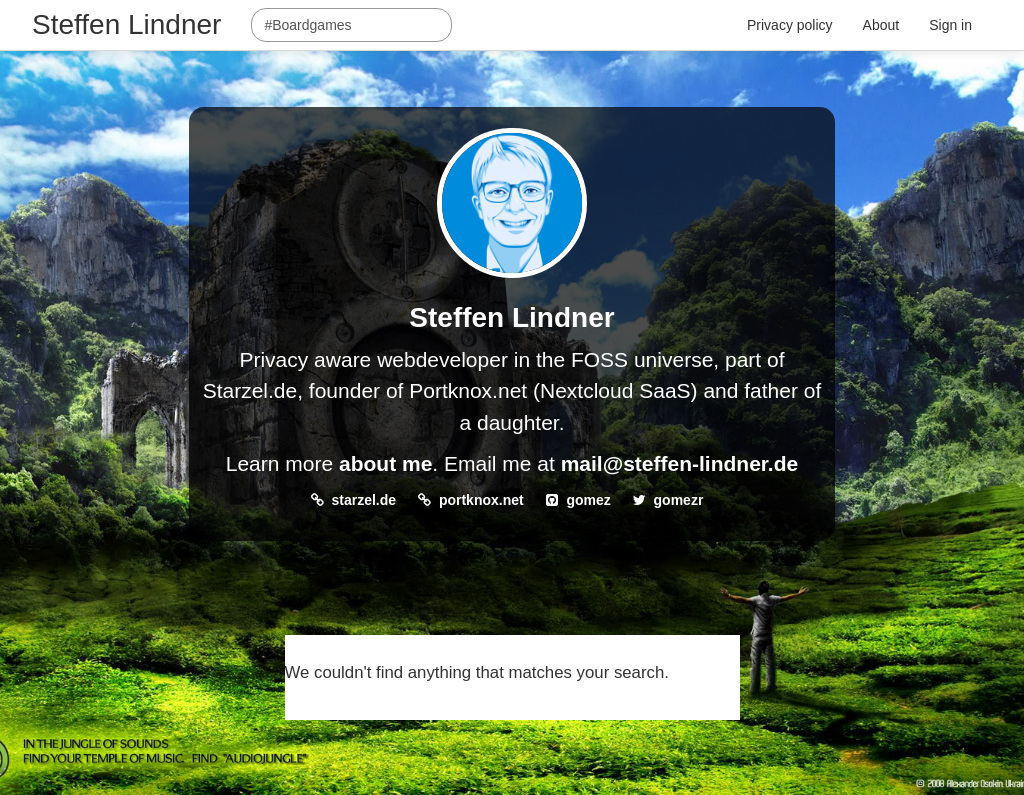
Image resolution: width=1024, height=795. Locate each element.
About (881, 25)
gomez (588, 500)
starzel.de (364, 500)
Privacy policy (790, 25)
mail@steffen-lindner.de (680, 463)
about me (385, 463)
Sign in (950, 25)
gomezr (679, 500)
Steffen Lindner (126, 24)
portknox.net (481, 500)
